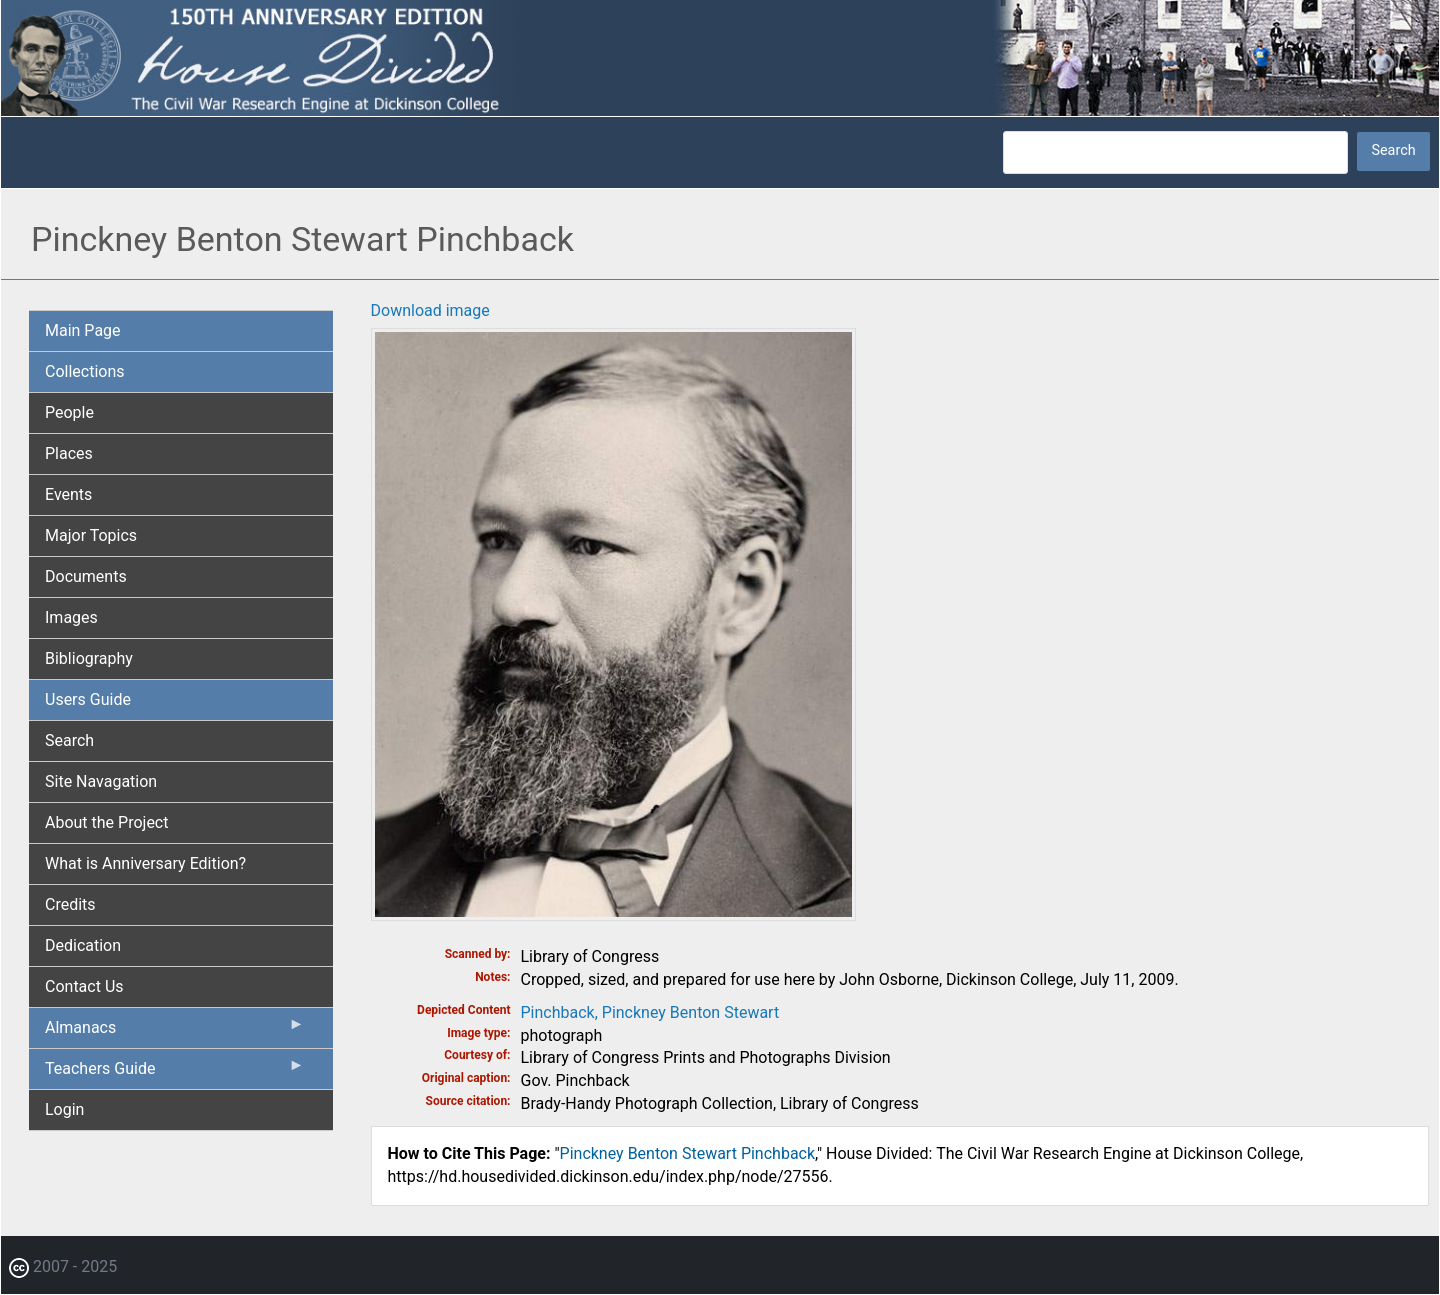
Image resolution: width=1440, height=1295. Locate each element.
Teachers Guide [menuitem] (175, 1073)
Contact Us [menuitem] (84, 986)
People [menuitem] (69, 412)
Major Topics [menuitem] (91, 535)
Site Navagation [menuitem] (101, 781)
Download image (430, 310)
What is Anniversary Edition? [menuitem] (145, 863)
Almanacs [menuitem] (175, 1032)
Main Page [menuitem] (83, 330)
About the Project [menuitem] (106, 822)
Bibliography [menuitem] (89, 658)
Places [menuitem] (69, 453)
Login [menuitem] (64, 1109)
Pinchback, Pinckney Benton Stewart (650, 1012)
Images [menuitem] (71, 617)
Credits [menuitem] (70, 904)
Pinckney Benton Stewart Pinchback (688, 1153)
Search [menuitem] (69, 740)
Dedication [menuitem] (83, 945)
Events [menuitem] (68, 494)
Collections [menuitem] (85, 371)
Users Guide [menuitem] (88, 699)
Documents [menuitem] (86, 576)
